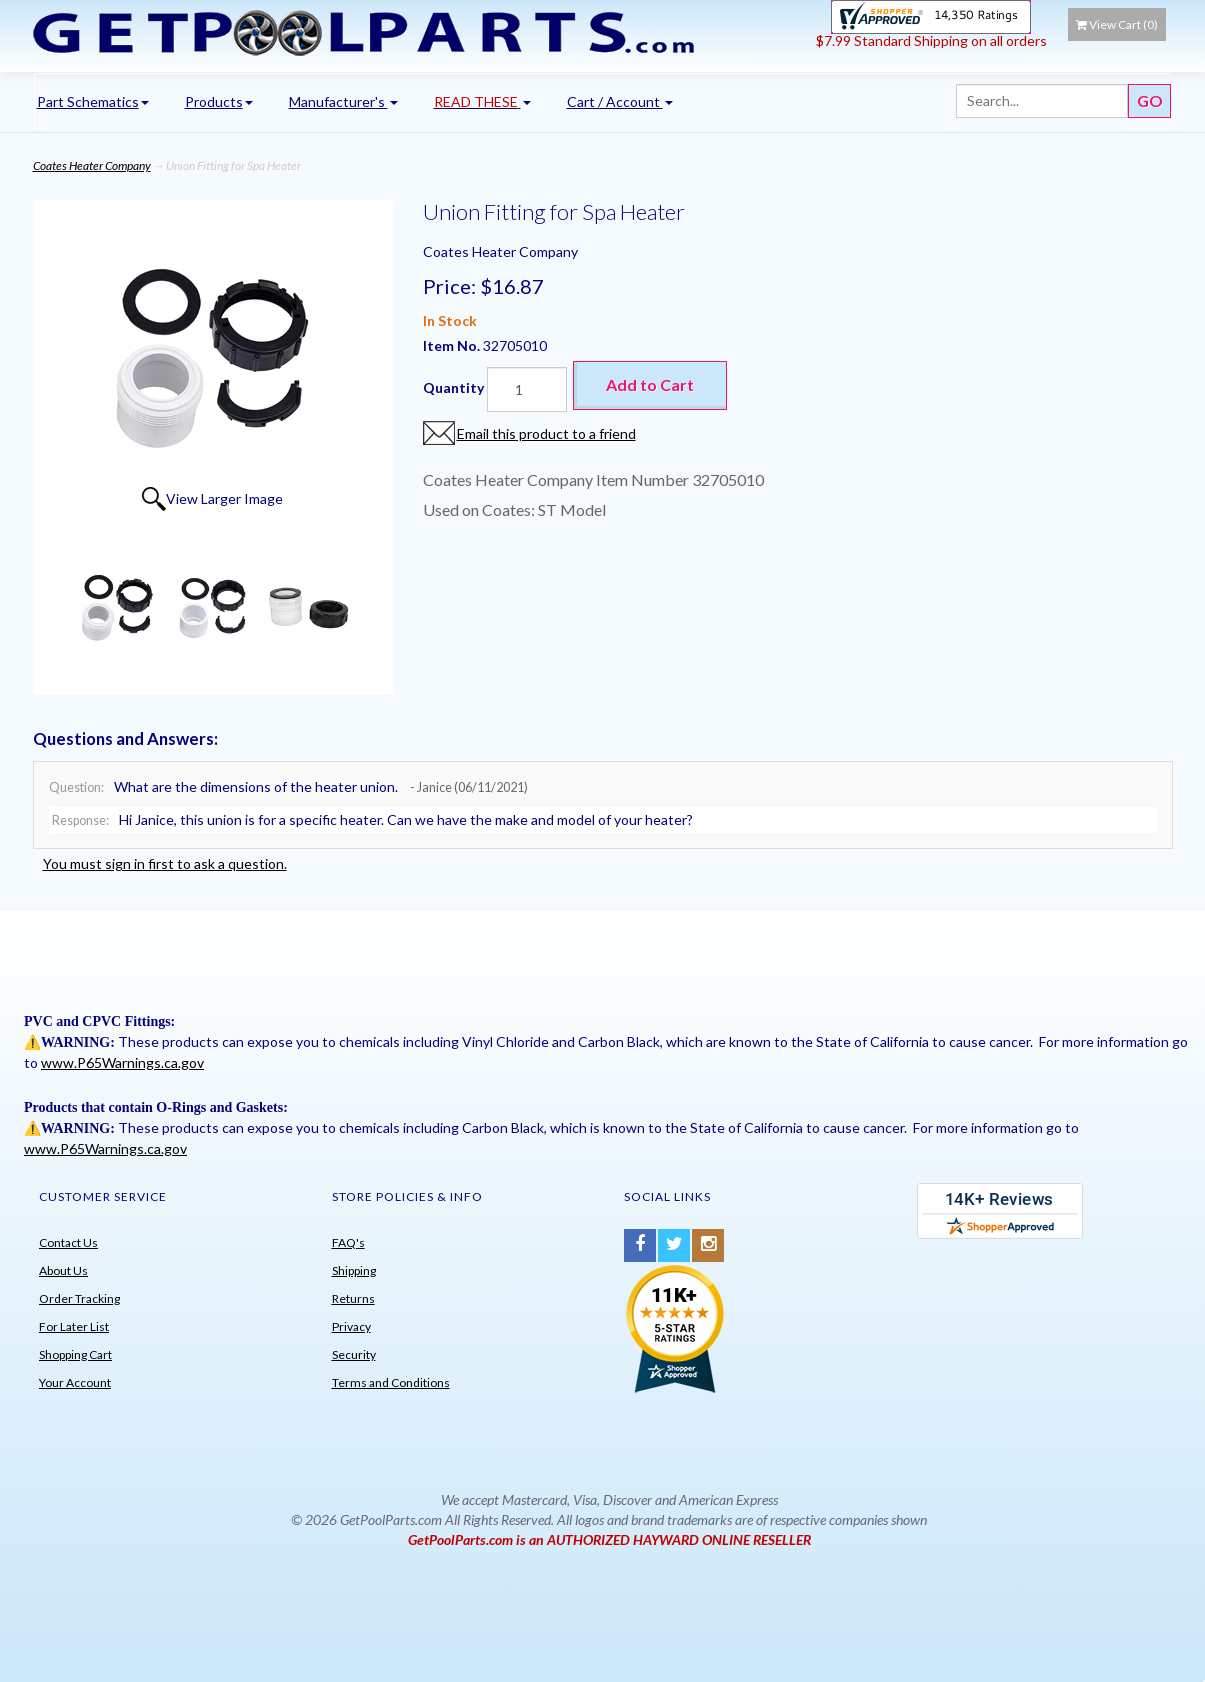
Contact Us (68, 1242)
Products (219, 101)
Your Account (75, 1382)
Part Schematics (93, 101)
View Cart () (1117, 24)
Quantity (453, 387)
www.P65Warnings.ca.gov (122, 1062)
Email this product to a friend (546, 433)
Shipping (354, 1270)
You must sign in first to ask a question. (165, 863)
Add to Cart (650, 384)
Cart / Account (620, 101)
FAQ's (348, 1242)
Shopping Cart (75, 1354)
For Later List (74, 1326)
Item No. (453, 345)
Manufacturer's (343, 101)
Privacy (351, 1326)
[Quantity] (527, 389)
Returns (353, 1298)
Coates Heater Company (92, 165)
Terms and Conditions (391, 1382)
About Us (63, 1270)
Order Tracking (79, 1298)
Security (354, 1354)
